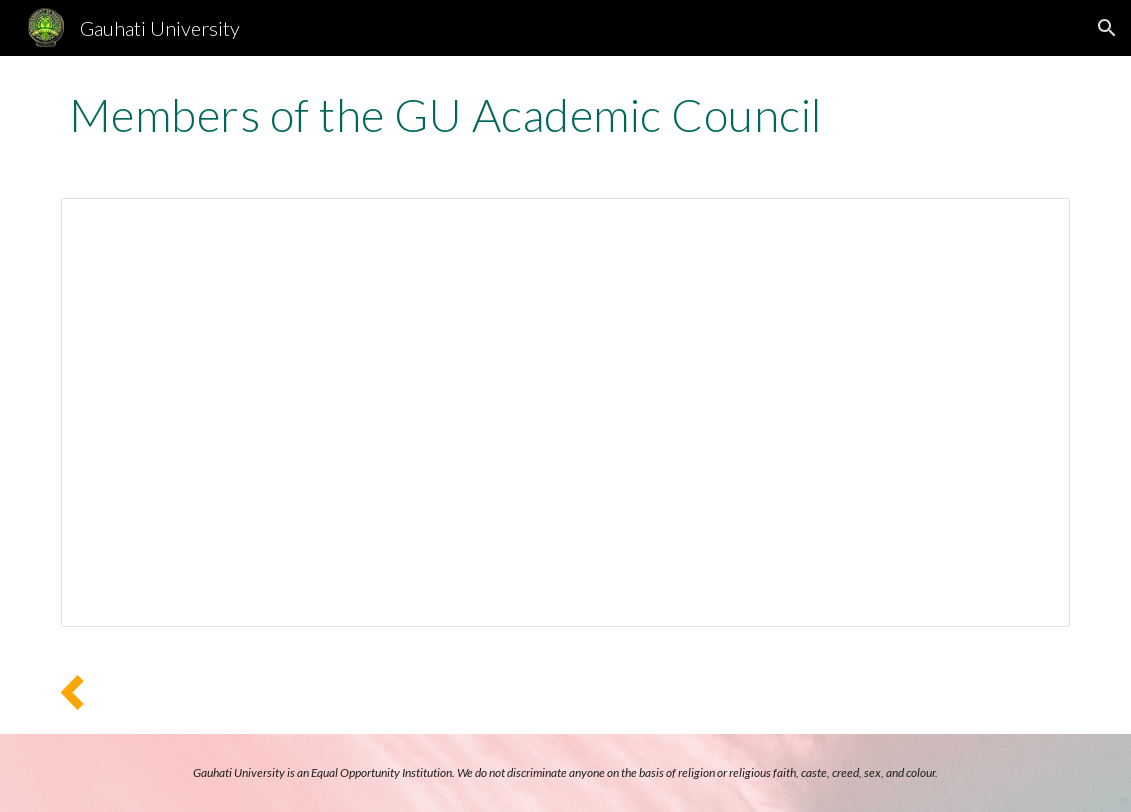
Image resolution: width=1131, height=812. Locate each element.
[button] (1107, 28)
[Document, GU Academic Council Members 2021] (565, 412)
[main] (565, 115)
